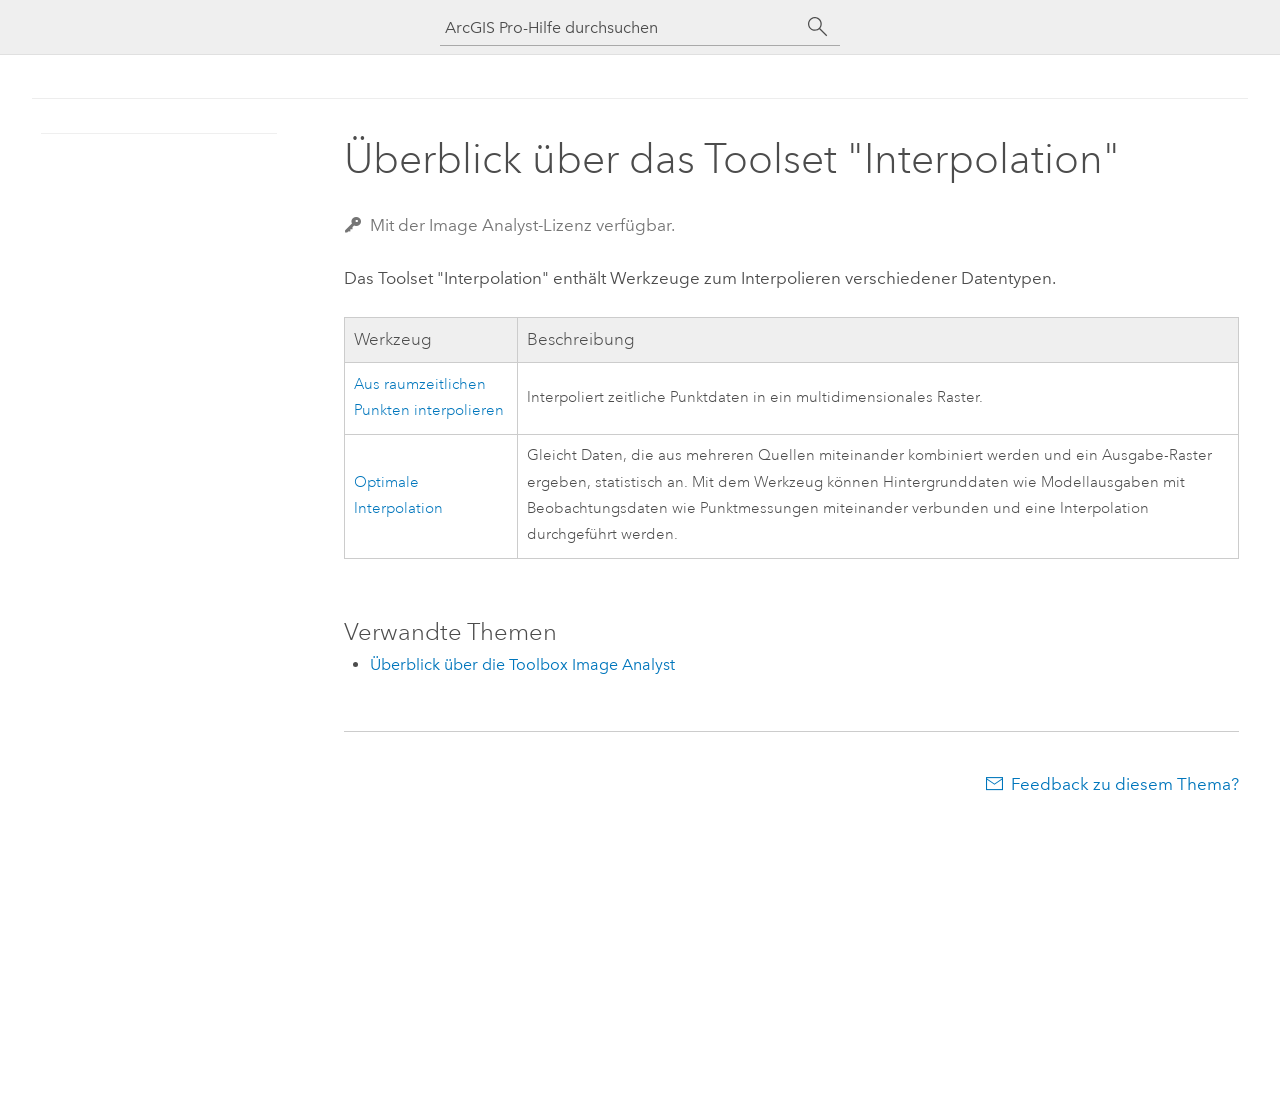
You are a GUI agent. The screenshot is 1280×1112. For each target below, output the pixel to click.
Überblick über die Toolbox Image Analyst (522, 664)
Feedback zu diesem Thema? (1125, 784)
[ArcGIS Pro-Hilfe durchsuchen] (620, 27)
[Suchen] (818, 27)
